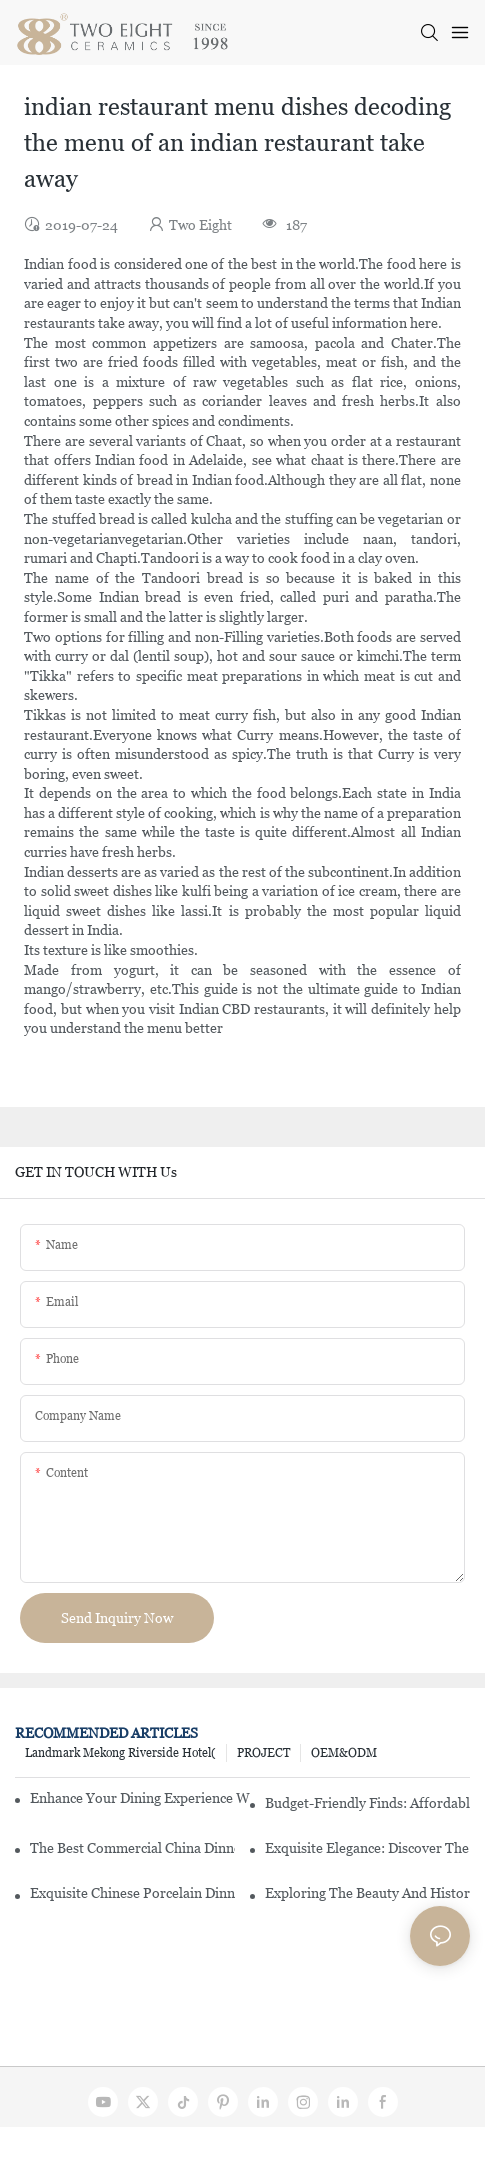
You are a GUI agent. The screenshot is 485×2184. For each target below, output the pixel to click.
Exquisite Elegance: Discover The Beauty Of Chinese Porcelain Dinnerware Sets (367, 1848)
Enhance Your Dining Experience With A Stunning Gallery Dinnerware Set (140, 1798)
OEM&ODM (344, 1753)
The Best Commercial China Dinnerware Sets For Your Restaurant (132, 1848)
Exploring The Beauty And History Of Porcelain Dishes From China (367, 1893)
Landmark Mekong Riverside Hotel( (120, 1753)
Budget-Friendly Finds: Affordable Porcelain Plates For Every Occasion (367, 1803)
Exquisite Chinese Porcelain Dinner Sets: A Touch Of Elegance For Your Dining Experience (132, 1893)
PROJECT (263, 1753)
